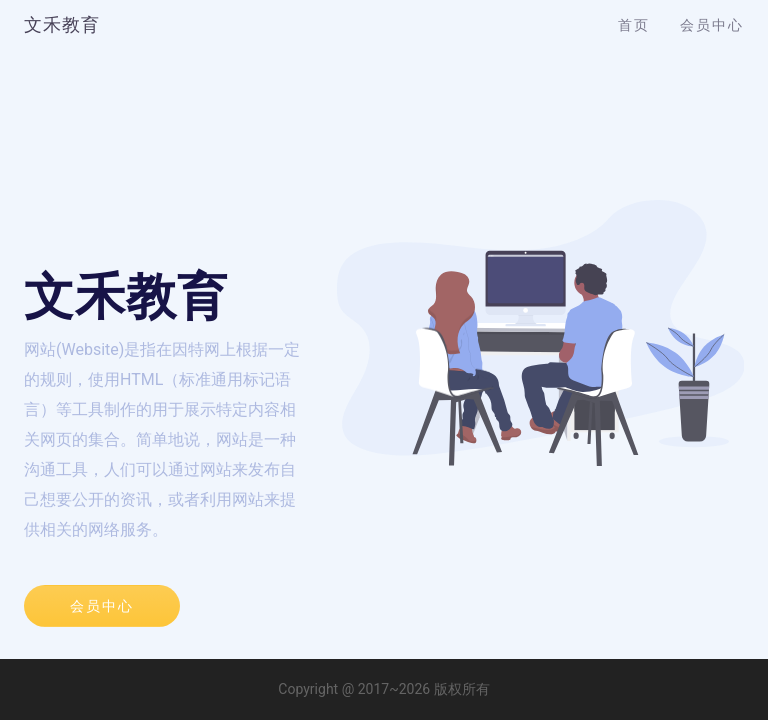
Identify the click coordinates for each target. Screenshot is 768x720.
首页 (634, 25)
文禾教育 (62, 24)
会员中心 (712, 25)
